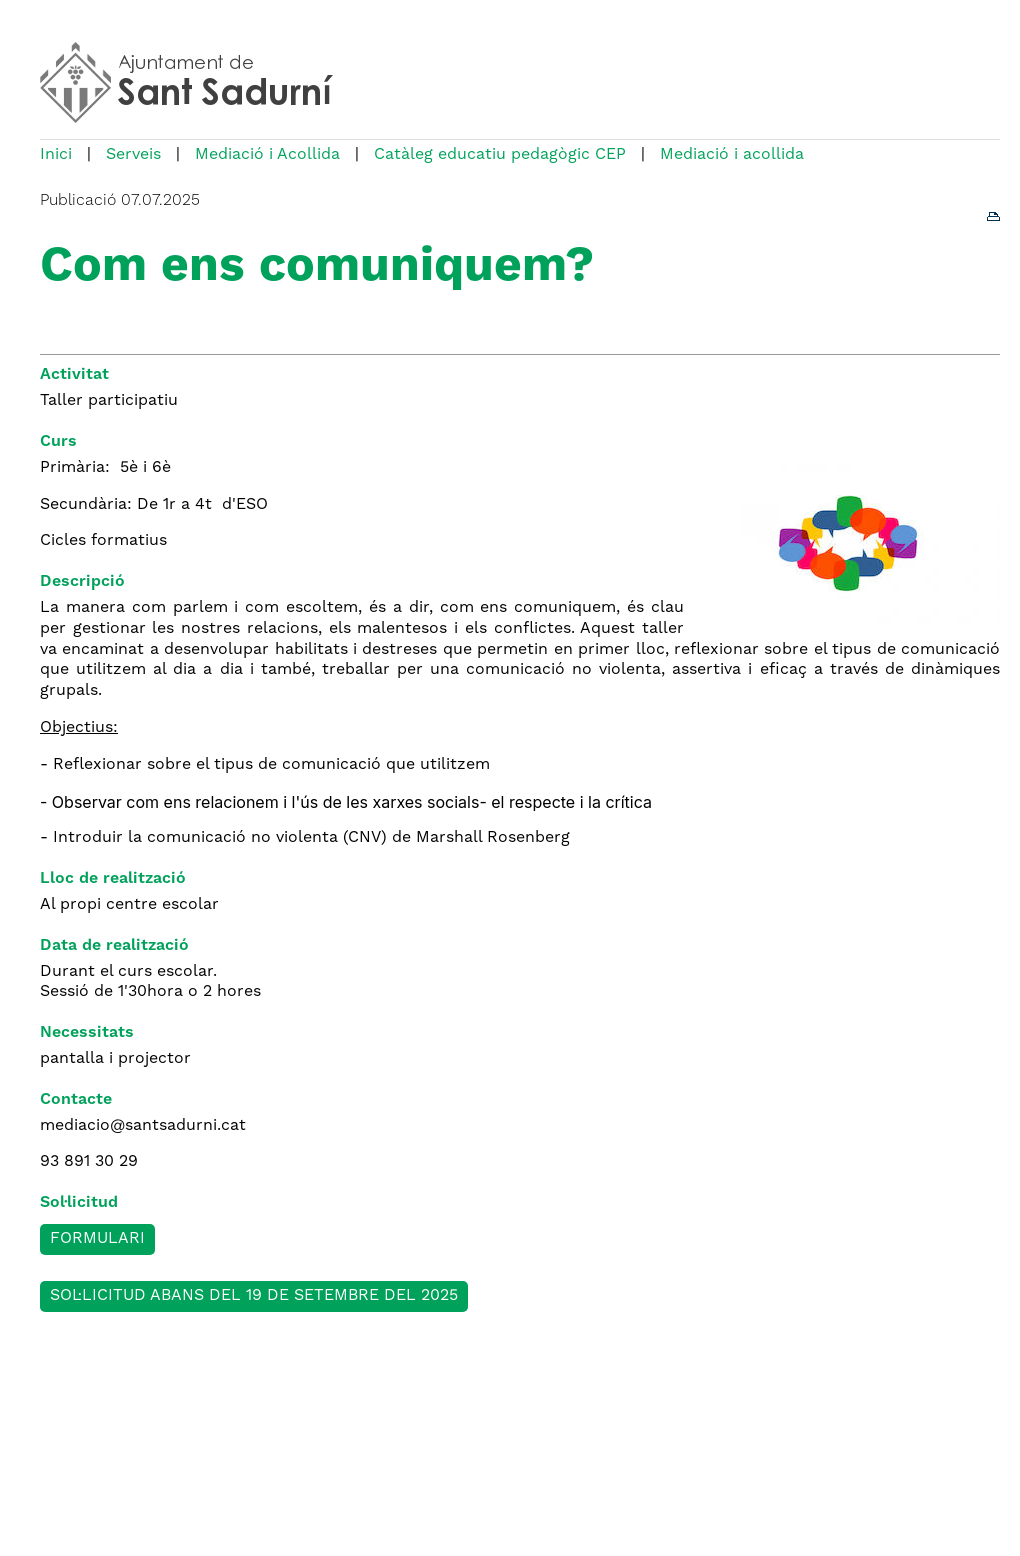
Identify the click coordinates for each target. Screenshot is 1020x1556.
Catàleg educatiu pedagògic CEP (500, 155)
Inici (56, 155)
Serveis (133, 155)
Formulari (97, 1239)
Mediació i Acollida (267, 155)
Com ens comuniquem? (317, 268)
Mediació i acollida (732, 155)
